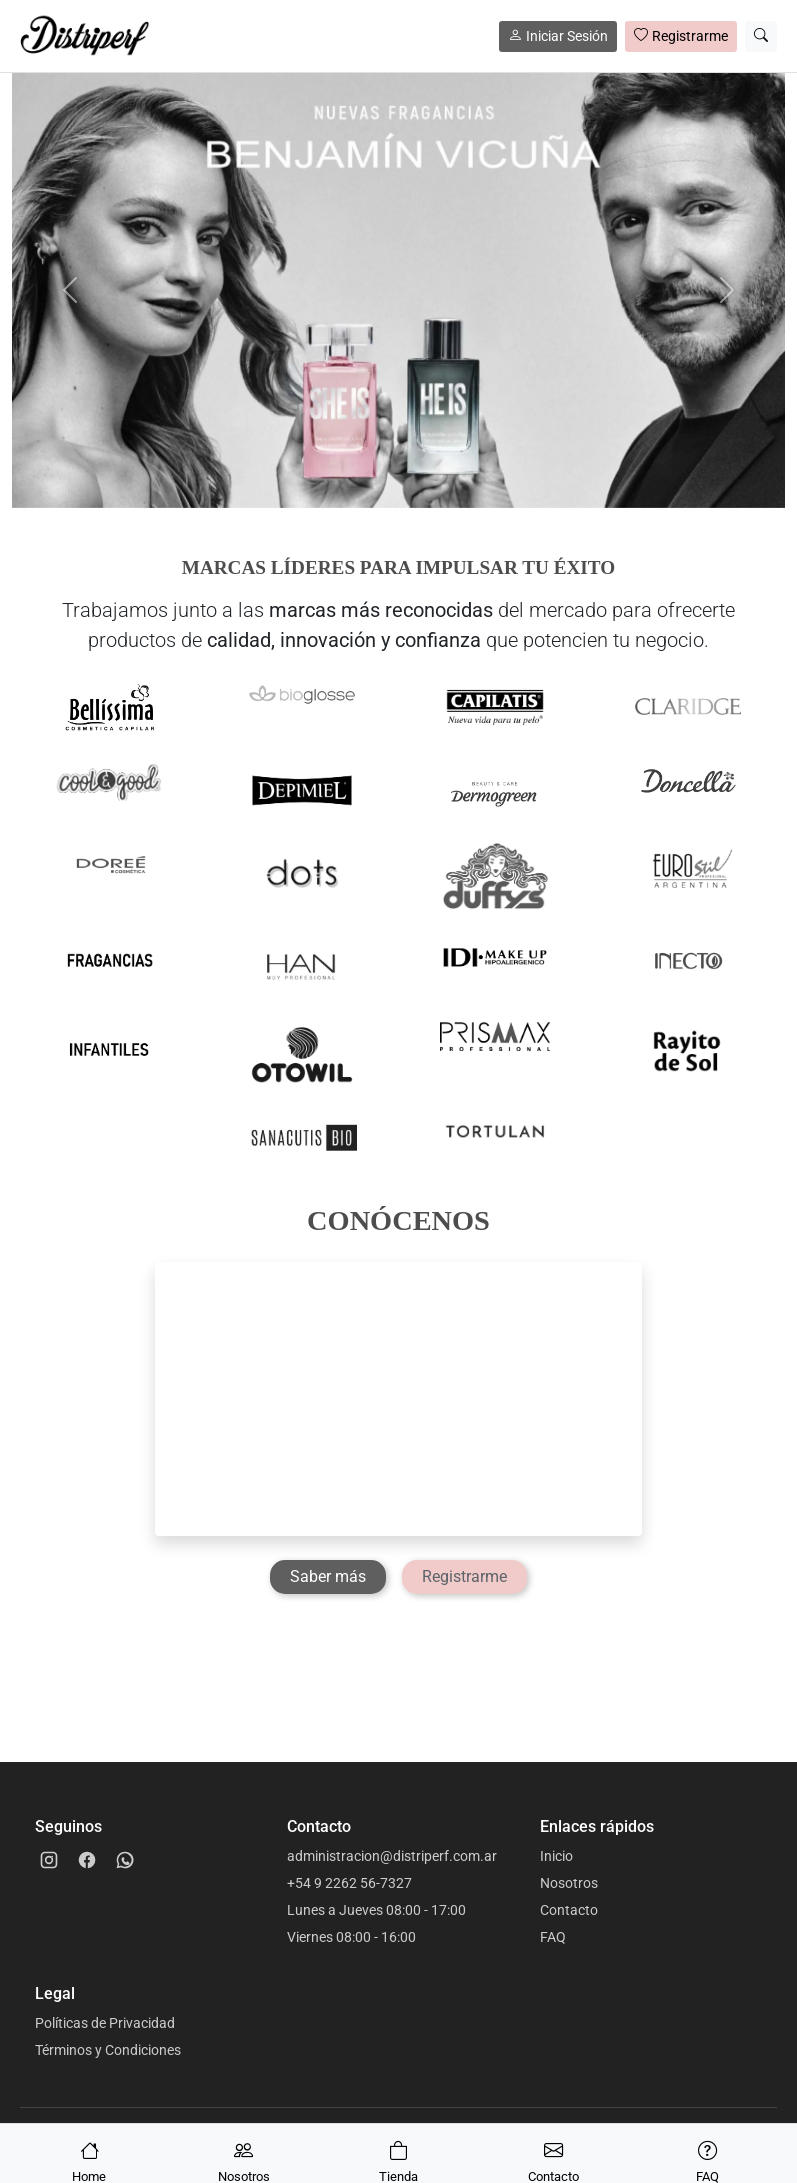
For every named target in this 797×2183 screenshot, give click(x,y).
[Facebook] (87, 1860)
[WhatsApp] (125, 1860)
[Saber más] (328, 1577)
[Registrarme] (464, 1577)
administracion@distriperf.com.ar (392, 1856)
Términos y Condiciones (108, 2050)
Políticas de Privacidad (105, 2023)
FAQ (553, 1937)
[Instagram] (49, 1860)
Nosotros (569, 1883)
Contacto (569, 1910)
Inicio (556, 1856)
